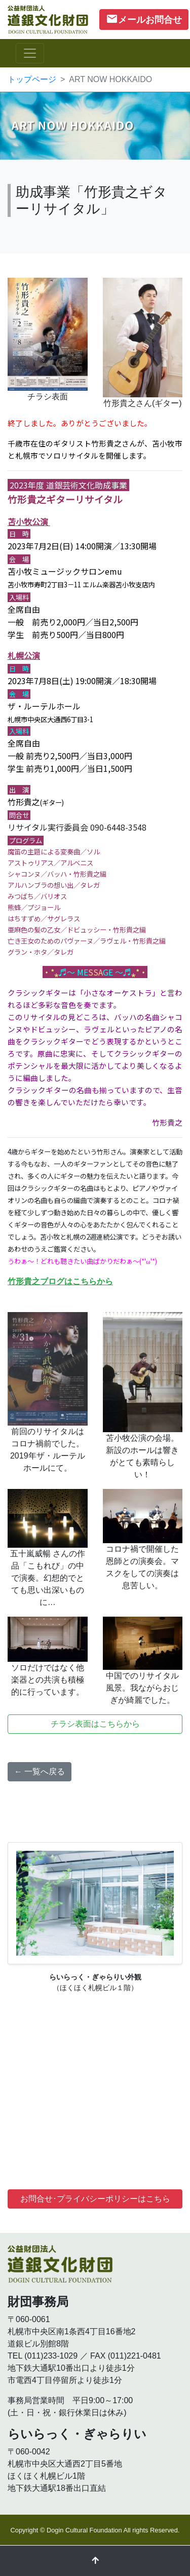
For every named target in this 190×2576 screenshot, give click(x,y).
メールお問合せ (144, 19)
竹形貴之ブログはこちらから (60, 1281)
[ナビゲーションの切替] (30, 53)
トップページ (32, 79)
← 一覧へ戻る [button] (39, 1771)
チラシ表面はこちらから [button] (95, 1724)
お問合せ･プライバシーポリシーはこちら (95, 2198)
